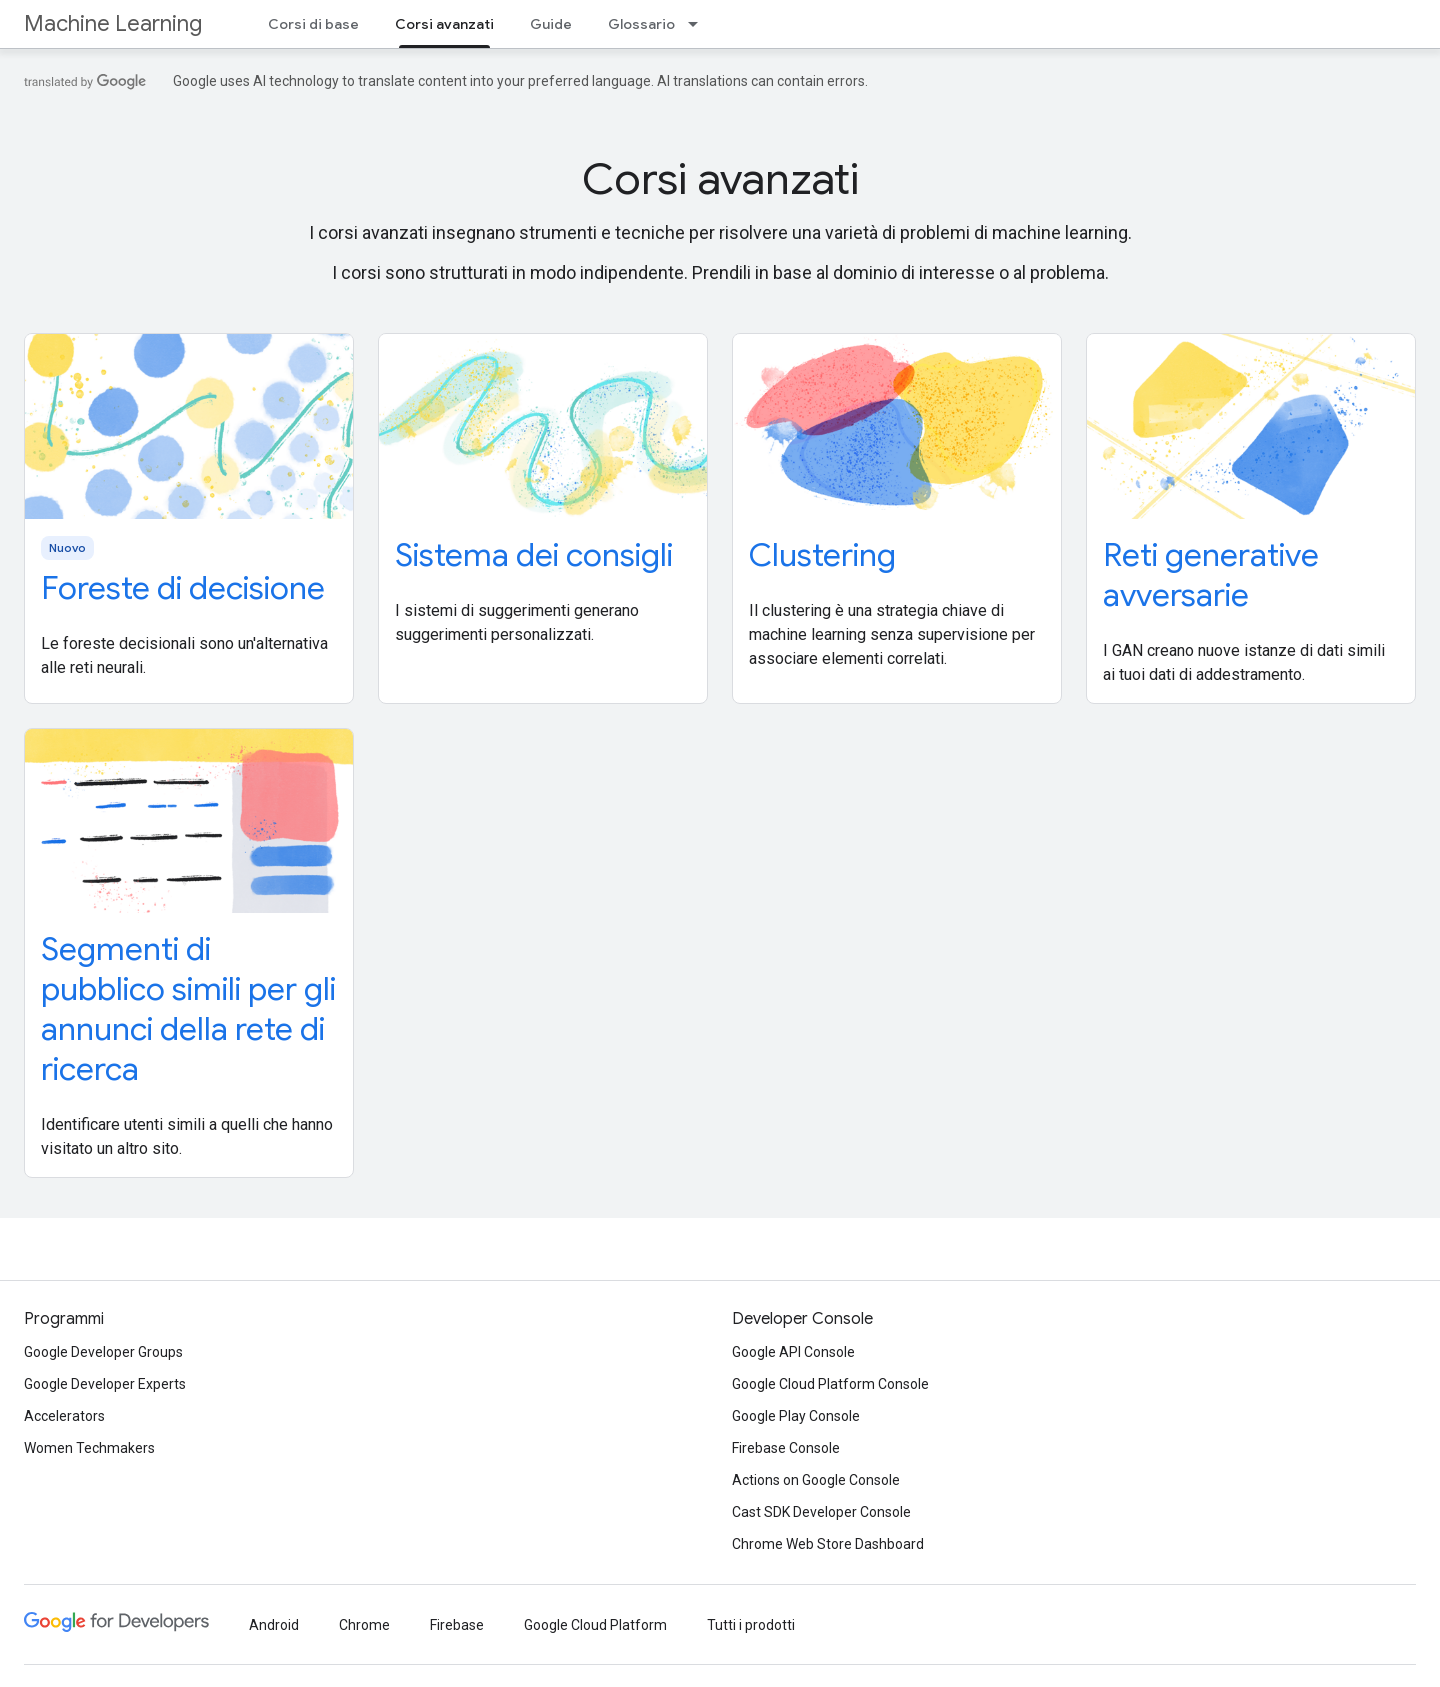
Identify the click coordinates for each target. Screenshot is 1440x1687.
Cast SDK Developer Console (821, 1512)
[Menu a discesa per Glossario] (699, 24)
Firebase (457, 1625)
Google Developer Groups (103, 1352)
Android (274, 1625)
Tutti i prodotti (751, 1625)
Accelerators (64, 1416)
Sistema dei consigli (534, 555)
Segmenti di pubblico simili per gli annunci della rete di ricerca (188, 1009)
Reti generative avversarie (1211, 575)
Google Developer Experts (105, 1384)
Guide (551, 24)
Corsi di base (313, 24)
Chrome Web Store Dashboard (828, 1544)
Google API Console (793, 1352)
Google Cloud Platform (595, 1625)
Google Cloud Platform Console (830, 1384)
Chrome (364, 1625)
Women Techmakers (89, 1448)
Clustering (822, 555)
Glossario (641, 24)
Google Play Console (796, 1416)
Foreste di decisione (183, 588)
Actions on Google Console (816, 1480)
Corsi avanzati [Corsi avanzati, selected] (444, 24)
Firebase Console (786, 1448)
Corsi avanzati (720, 179)
